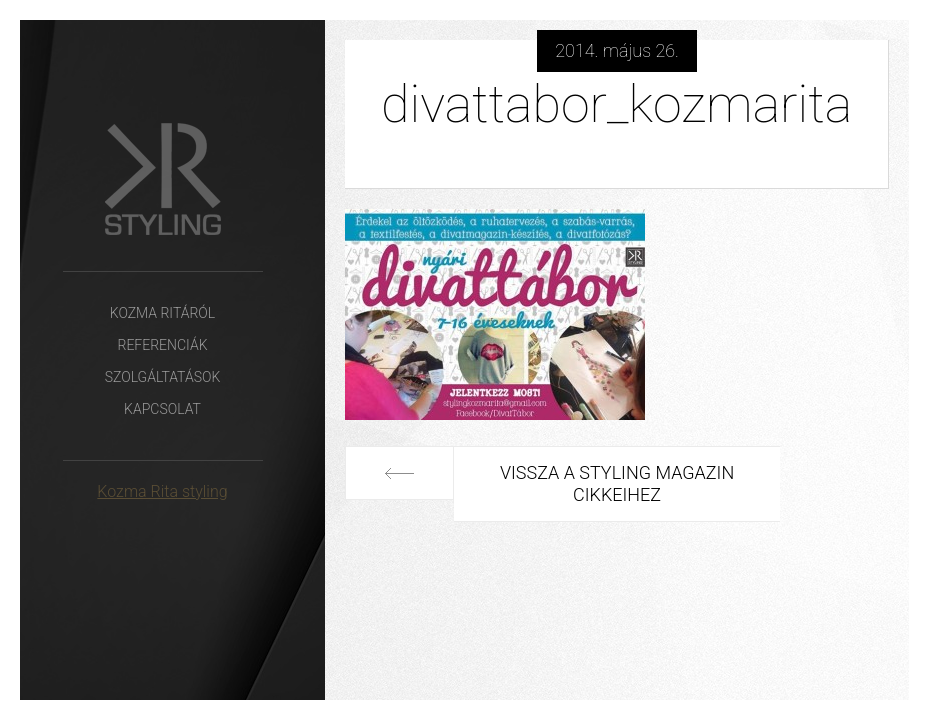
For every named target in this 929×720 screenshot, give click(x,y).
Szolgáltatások (163, 377)
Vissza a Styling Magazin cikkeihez (617, 483)
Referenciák (162, 345)
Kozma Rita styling (162, 491)
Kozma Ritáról (162, 313)
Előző (399, 473)
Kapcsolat (162, 409)
